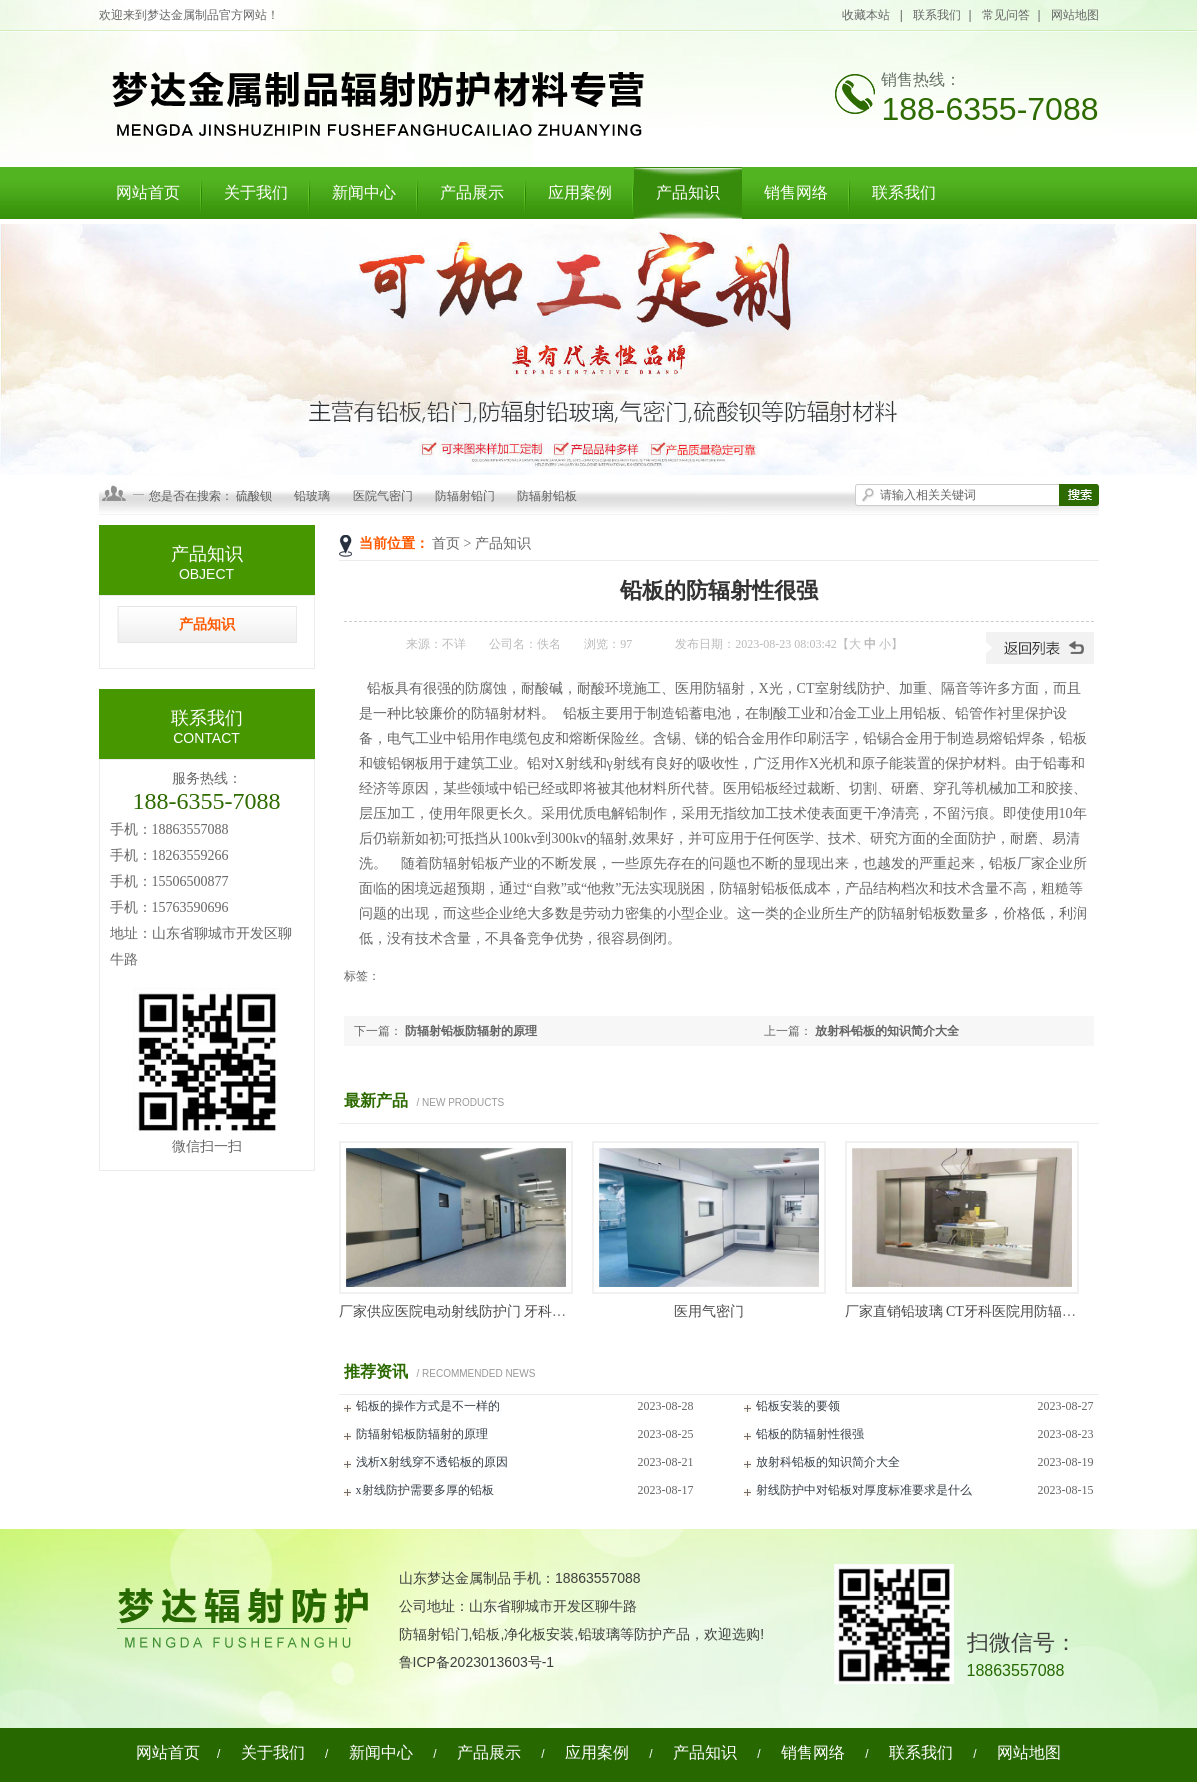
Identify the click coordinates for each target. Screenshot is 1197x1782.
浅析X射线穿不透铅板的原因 (432, 1462)
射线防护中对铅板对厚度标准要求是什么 (864, 1490)
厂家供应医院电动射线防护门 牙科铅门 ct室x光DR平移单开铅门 (536, 1311)
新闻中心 (364, 192)
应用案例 (580, 192)
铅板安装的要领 (798, 1406)
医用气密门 (709, 1311)
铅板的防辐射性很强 (810, 1434)
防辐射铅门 (465, 496)
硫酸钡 (254, 496)
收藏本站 (867, 15)
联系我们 (937, 15)
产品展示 (472, 192)
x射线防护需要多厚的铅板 (425, 1490)
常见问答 (1006, 15)
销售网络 (796, 192)
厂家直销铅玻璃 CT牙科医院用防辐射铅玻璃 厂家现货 (1011, 1311)
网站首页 (148, 192)
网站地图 (1075, 15)
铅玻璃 (312, 496)
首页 (446, 543)
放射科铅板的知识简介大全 (887, 1031)
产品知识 (688, 192)
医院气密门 (383, 496)
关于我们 (256, 192)
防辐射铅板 (547, 496)
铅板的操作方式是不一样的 (428, 1406)
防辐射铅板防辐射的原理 (471, 1031)
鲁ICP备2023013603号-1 (477, 1662)
